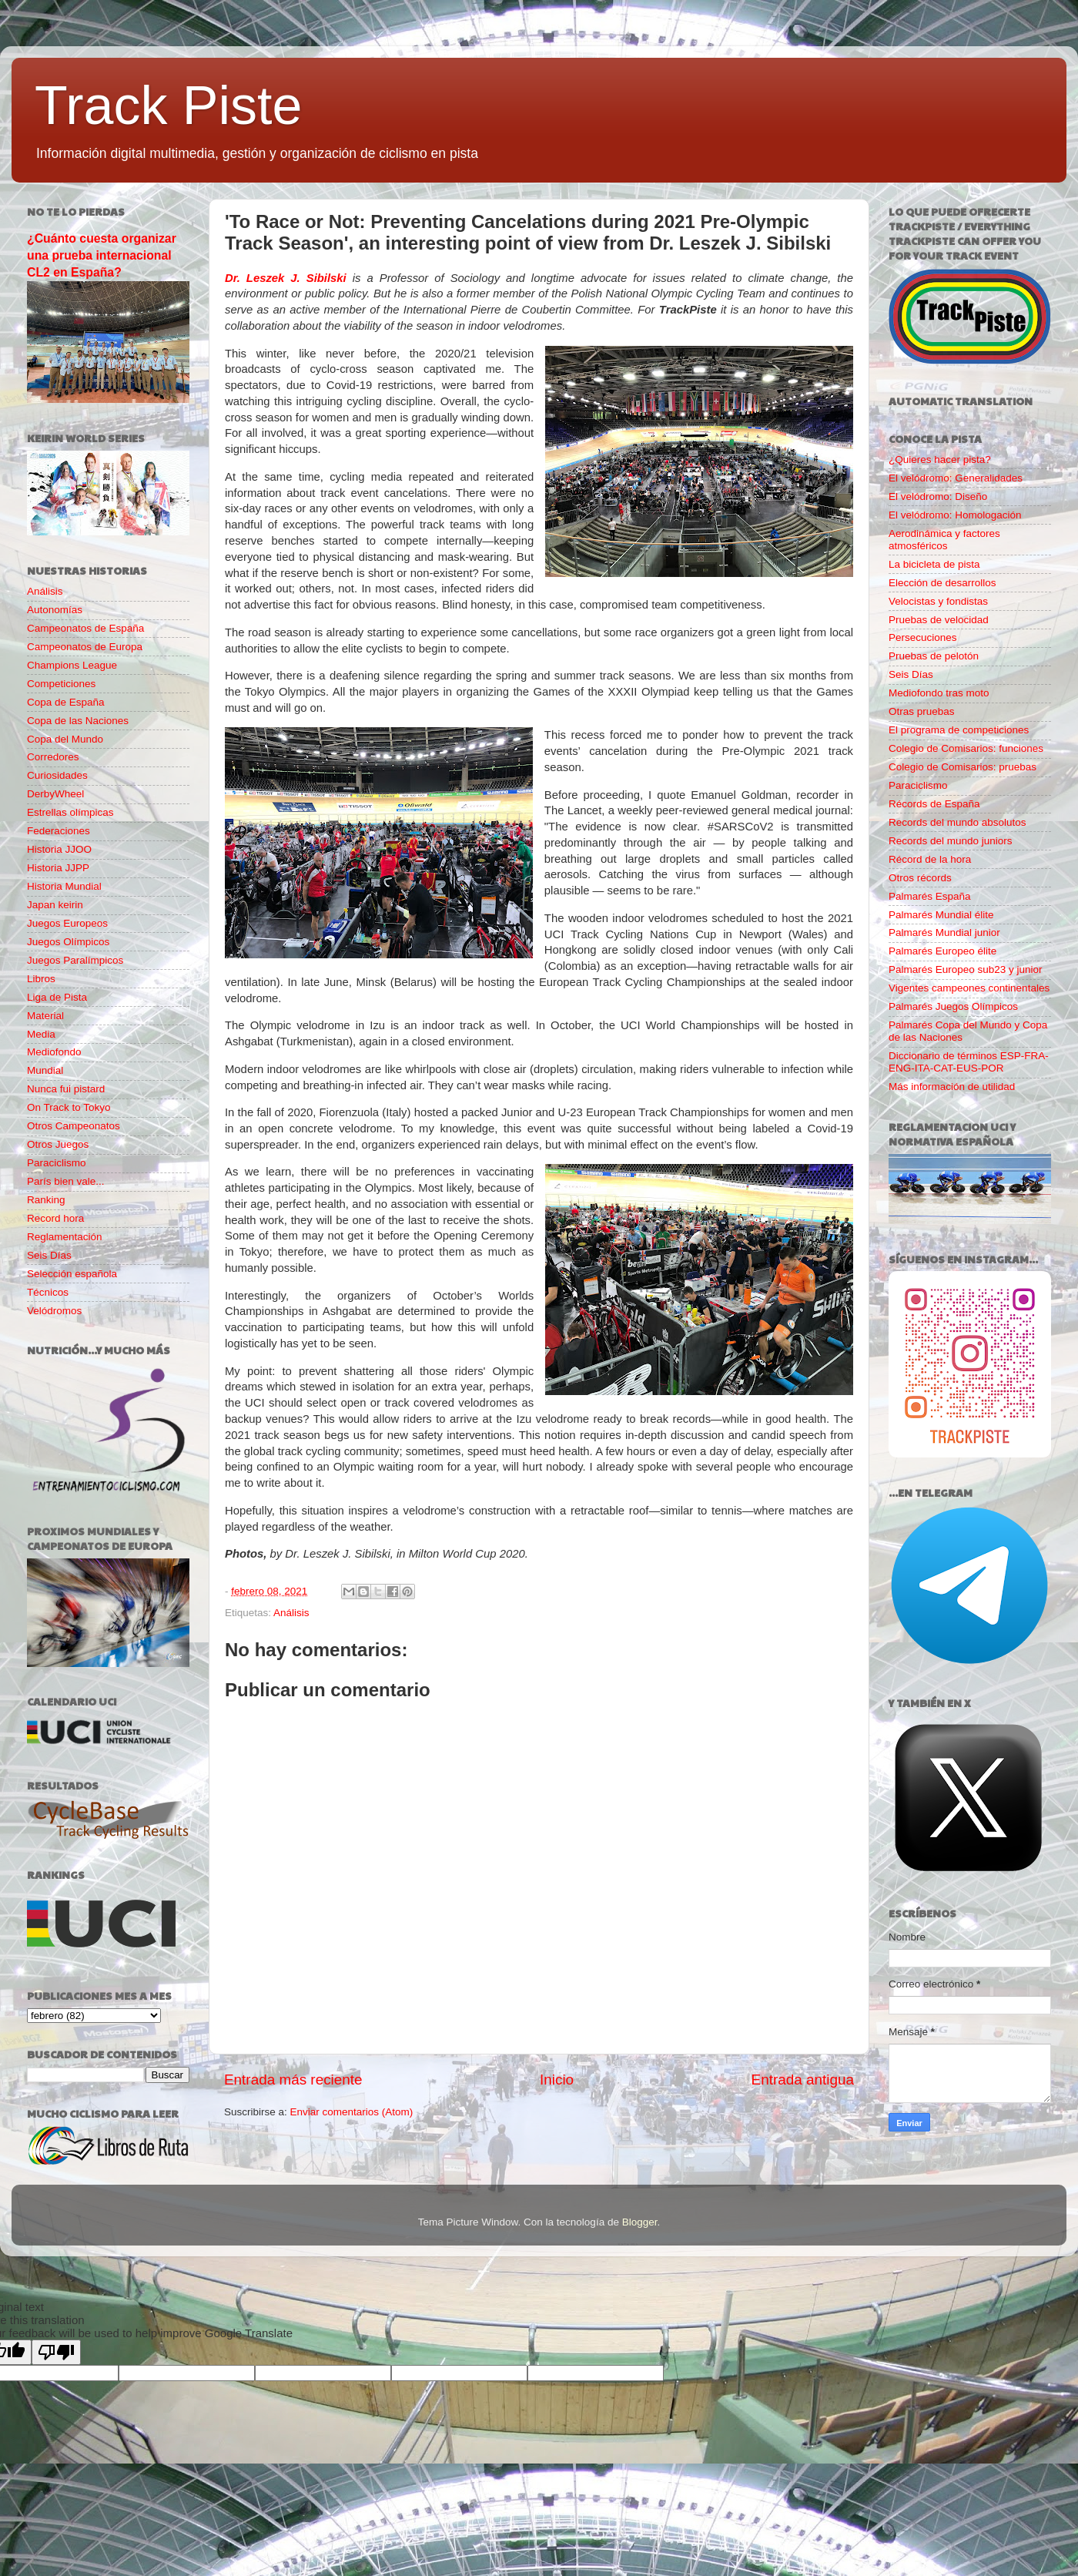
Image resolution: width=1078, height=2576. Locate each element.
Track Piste (168, 105)
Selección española (72, 1274)
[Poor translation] (56, 2352)
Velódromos (54, 1311)
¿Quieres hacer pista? (940, 459)
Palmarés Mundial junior (944, 932)
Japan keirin (55, 905)
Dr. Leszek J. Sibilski (285, 278)
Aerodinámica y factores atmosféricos (944, 540)
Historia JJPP (58, 868)
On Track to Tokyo (69, 1107)
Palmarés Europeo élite (942, 951)
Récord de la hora (930, 859)
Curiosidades (57, 775)
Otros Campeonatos (73, 1126)
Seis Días (49, 1255)
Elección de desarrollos (942, 583)
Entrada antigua (803, 2079)
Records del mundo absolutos (957, 822)
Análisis (291, 1612)
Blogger (640, 2222)
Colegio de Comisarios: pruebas (962, 767)
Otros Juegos (58, 1144)
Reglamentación (64, 1237)
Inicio (557, 2079)
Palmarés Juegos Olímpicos (953, 1006)
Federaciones (58, 831)
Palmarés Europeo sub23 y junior (966, 969)
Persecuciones (923, 637)
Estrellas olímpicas (70, 812)
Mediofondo (54, 1052)
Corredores (53, 757)
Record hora (55, 1218)
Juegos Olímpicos (68, 942)
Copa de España (66, 702)
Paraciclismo (56, 1163)
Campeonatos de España (85, 628)
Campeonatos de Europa (84, 646)
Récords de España (934, 804)
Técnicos (48, 1292)
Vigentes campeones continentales (969, 988)
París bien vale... (66, 1181)
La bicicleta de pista (934, 564)
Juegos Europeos (67, 923)
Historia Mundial (64, 886)
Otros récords (920, 878)
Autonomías (54, 609)
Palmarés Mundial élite (941, 915)
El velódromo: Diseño (938, 496)
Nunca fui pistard (66, 1089)
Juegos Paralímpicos (75, 960)
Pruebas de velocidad (939, 620)
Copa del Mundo (65, 739)
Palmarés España (930, 896)
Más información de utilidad (952, 1086)
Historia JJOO (59, 849)
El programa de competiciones (959, 730)
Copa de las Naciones (78, 720)
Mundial (45, 1070)
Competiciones (61, 683)
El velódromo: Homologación (955, 515)
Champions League (72, 665)
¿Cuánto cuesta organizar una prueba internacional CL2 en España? (101, 255)
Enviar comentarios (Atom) (351, 2112)
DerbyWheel (55, 794)
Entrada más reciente (293, 2079)
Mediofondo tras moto (939, 693)
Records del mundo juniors (951, 841)
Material (45, 1015)
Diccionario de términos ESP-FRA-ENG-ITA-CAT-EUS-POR (969, 1062)
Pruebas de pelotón (934, 656)
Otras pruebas (922, 711)
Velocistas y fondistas (938, 601)
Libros (41, 978)
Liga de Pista (57, 997)
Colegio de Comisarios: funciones (966, 748)
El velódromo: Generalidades (956, 478)
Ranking (46, 1200)
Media (41, 1034)
